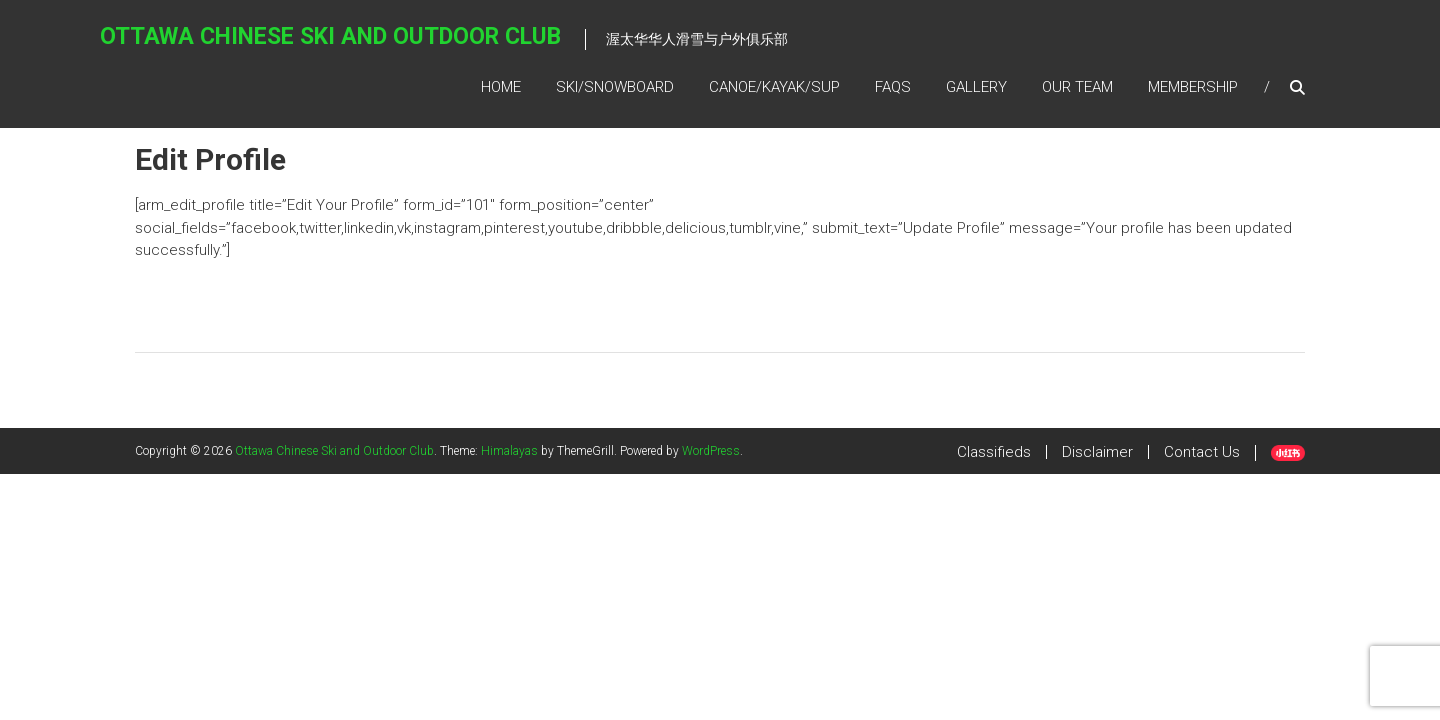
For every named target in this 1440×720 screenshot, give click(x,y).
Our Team (1077, 87)
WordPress (711, 451)
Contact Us (1202, 452)
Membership (1193, 87)
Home (501, 87)
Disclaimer (1097, 452)
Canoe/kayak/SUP (774, 87)
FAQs (893, 87)
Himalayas (509, 451)
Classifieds (994, 452)
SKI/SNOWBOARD (615, 87)
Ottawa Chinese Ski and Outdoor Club (330, 36)
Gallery (976, 87)
